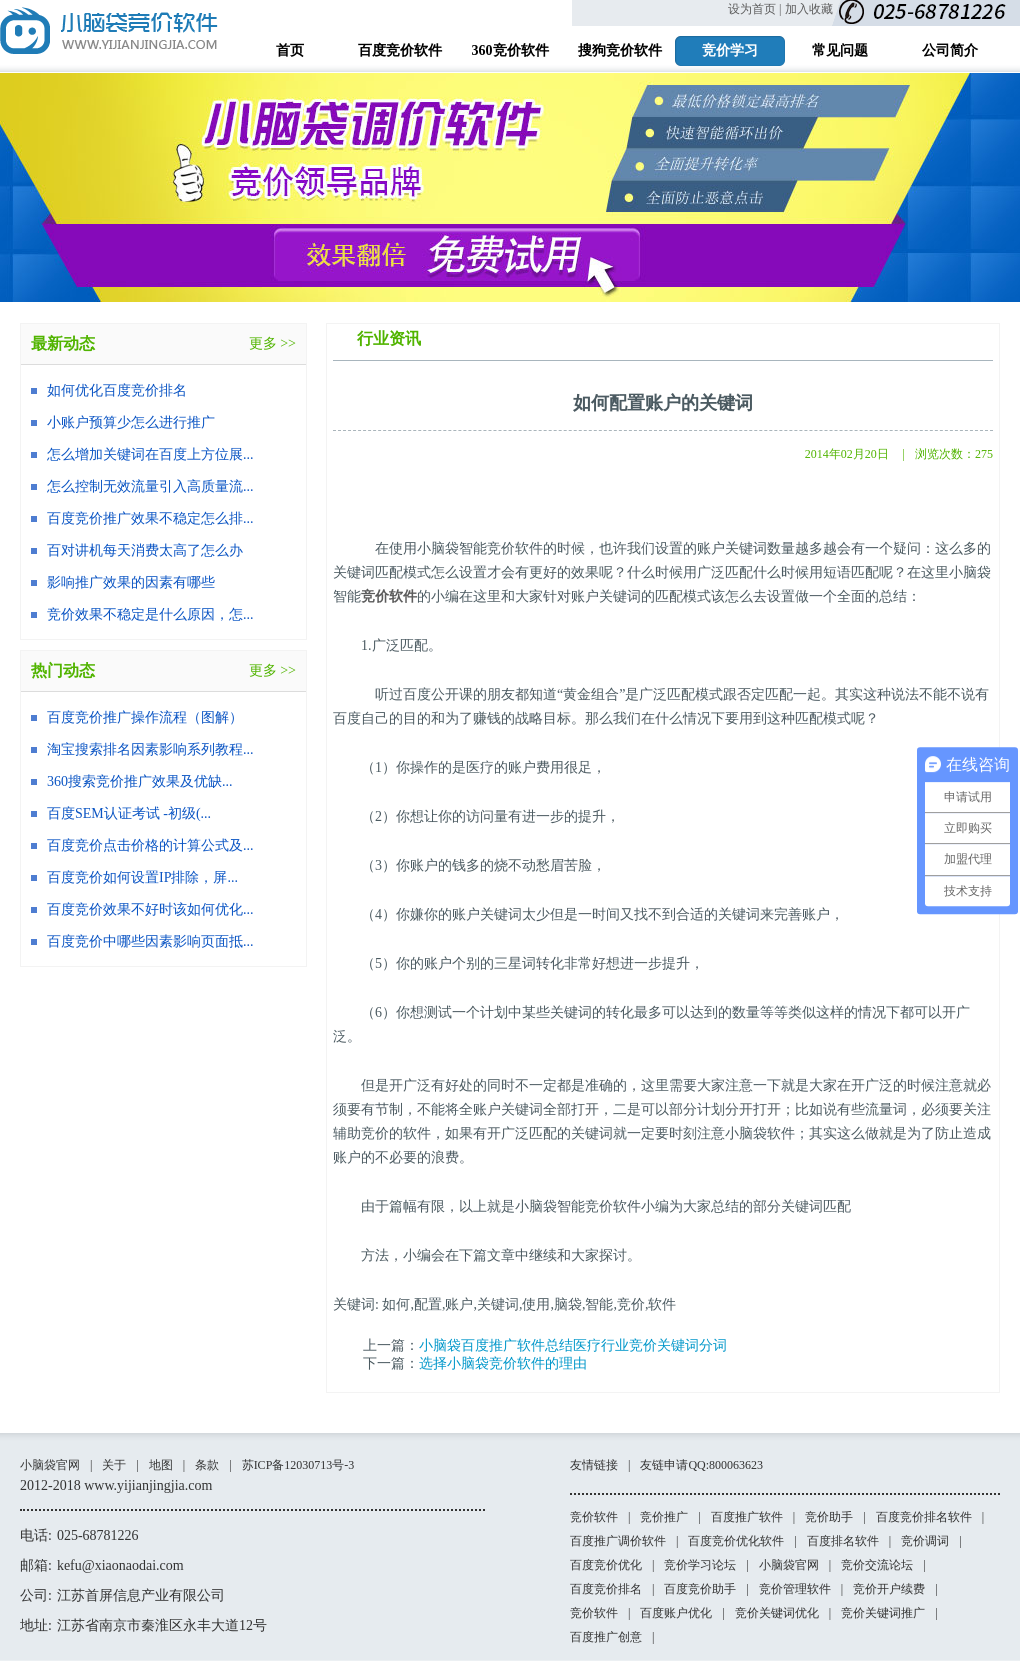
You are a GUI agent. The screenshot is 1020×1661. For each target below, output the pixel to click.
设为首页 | (754, 9)
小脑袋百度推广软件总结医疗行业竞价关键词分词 (573, 1345)
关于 (114, 1465)
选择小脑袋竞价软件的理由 (503, 1363)
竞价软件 (389, 596)
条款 (207, 1465)
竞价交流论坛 (877, 1565)
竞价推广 (664, 1517)
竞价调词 (925, 1541)
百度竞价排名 (606, 1589)
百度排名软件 (843, 1541)
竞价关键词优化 (777, 1613)
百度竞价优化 (606, 1565)
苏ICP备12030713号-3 (298, 1465)
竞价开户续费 (889, 1589)
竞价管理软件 (795, 1589)
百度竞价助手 (700, 1589)
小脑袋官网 (50, 1465)
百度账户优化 (676, 1613)
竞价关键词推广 (883, 1613)
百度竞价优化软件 (736, 1541)
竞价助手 (829, 1517)
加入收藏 (809, 9)
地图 (161, 1465)
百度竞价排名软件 (924, 1517)
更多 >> (272, 343)
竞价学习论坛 (700, 1565)
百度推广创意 (606, 1637)
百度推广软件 (747, 1517)
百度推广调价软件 (618, 1541)
